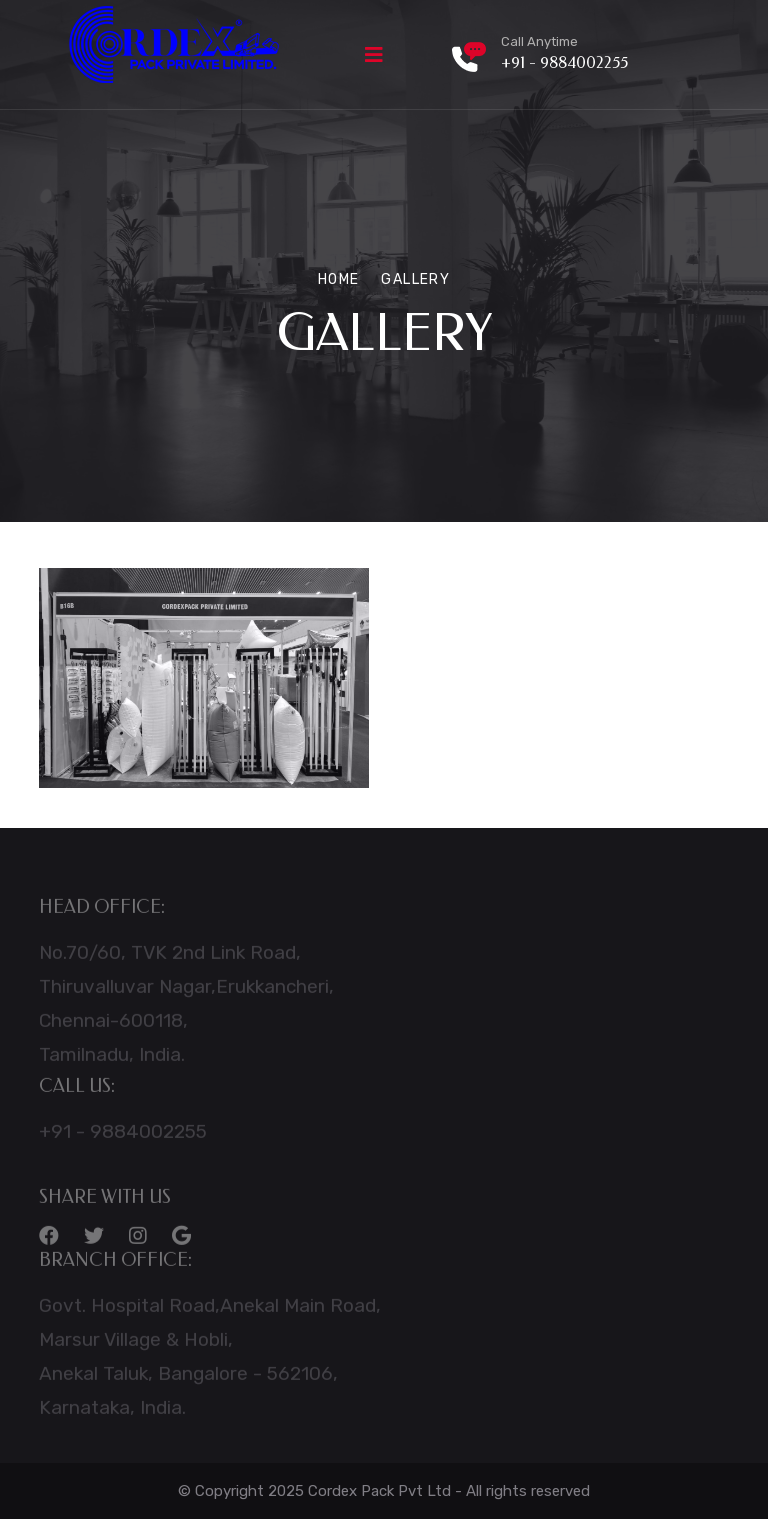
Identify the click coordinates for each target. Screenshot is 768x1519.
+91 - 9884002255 (564, 62)
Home (339, 279)
